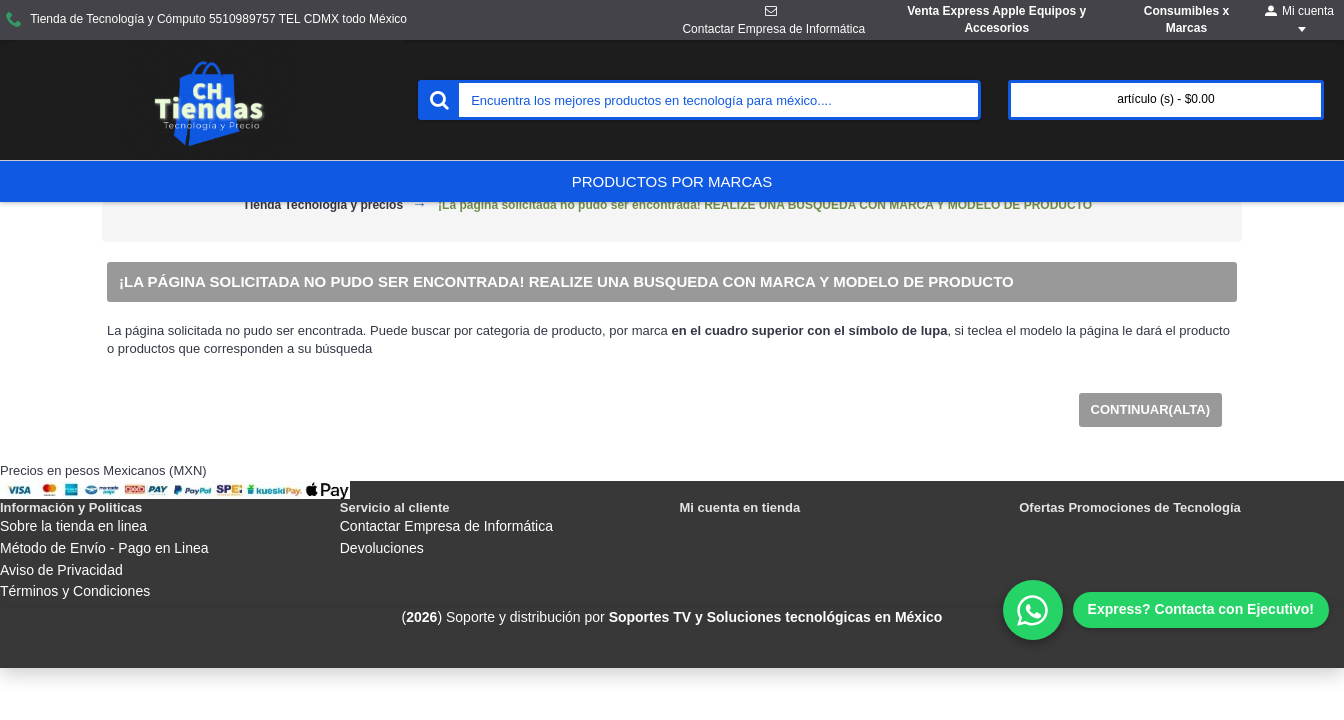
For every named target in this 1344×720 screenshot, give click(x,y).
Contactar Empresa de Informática (446, 526)
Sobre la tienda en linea (73, 526)
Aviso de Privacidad (61, 570)
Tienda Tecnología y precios (323, 205)
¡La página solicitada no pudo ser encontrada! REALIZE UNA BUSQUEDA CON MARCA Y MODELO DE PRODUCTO (765, 205)
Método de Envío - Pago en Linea (104, 548)
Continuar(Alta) (1150, 409)
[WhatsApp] (1166, 610)
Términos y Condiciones (75, 591)
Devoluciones (382, 548)
